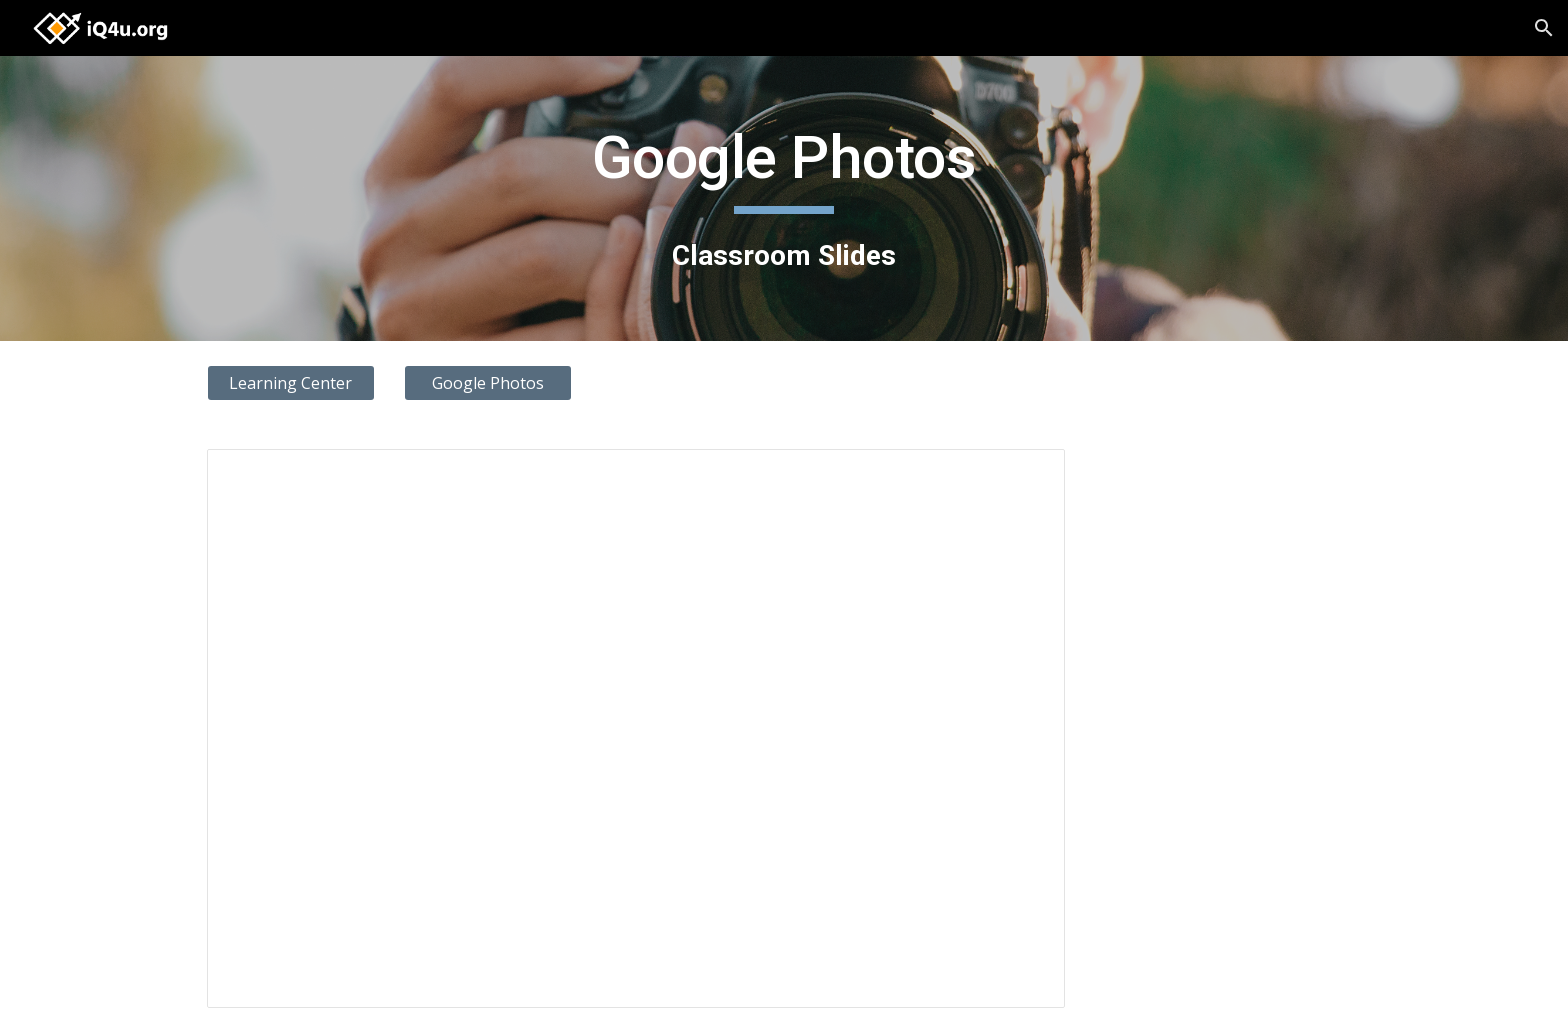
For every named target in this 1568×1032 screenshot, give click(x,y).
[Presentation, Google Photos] (636, 728)
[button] (1544, 28)
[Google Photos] (488, 383)
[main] (784, 198)
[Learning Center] (291, 383)
